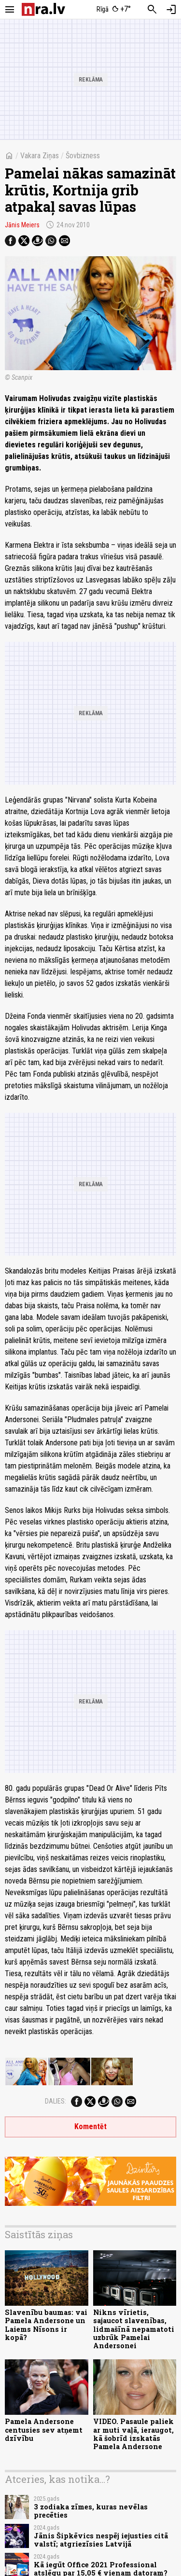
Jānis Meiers (22, 225)
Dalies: (55, 2101)
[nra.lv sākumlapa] (43, 9)
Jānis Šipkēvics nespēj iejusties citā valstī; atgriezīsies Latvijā (101, 2539)
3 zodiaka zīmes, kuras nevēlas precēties (91, 2511)
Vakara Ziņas (39, 155)
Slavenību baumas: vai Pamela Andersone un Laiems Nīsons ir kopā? (46, 2325)
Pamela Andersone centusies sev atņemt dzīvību (44, 2430)
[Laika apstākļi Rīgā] (113, 9)
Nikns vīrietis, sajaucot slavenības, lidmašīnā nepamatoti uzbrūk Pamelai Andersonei (133, 2329)
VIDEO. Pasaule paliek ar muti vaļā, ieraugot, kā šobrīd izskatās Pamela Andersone (133, 2434)
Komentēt (90, 2126)
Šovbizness (83, 155)
